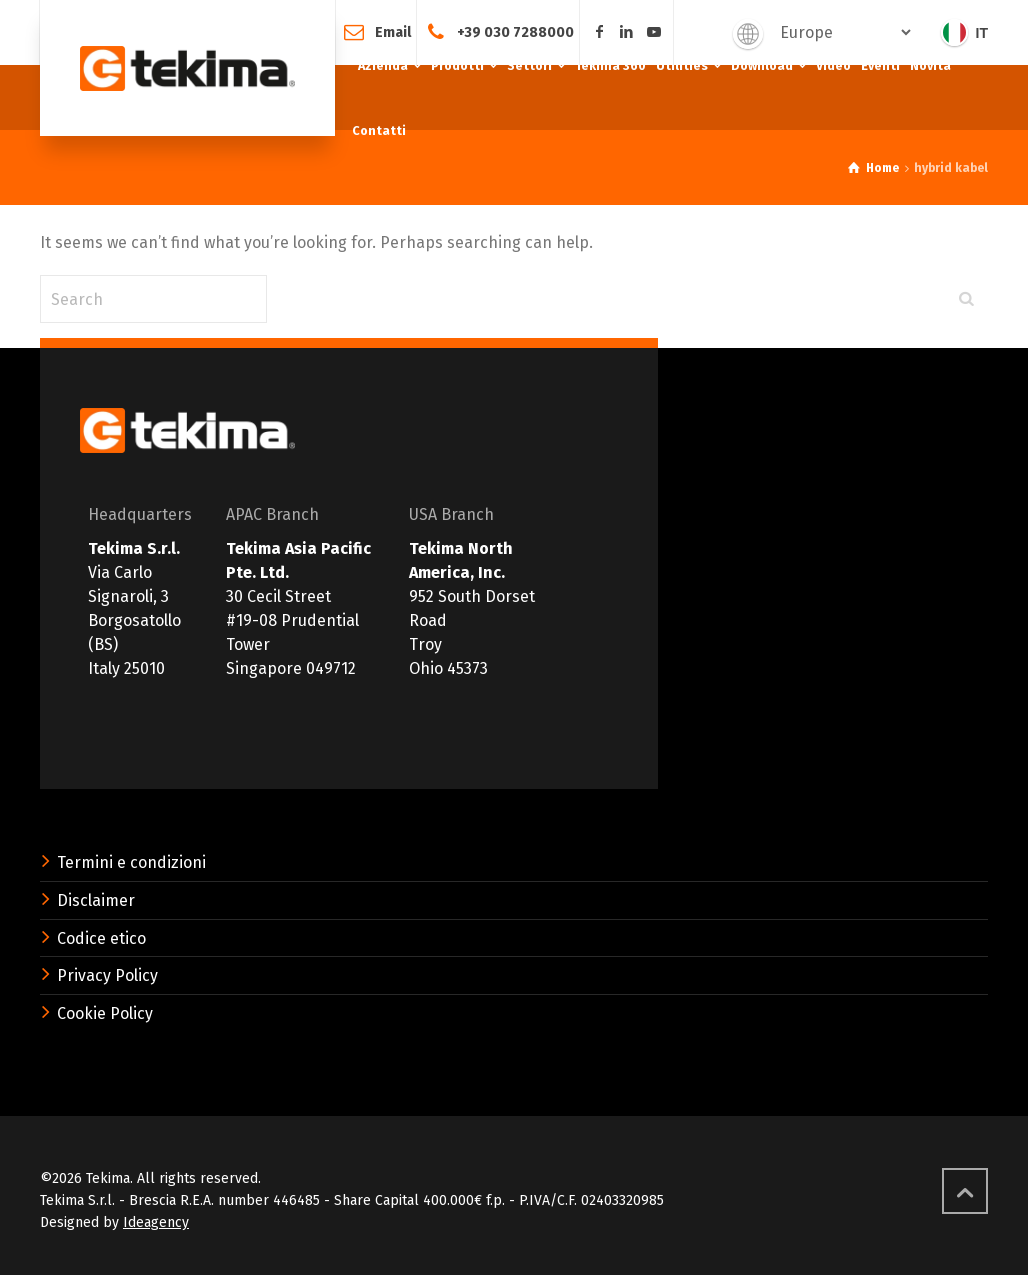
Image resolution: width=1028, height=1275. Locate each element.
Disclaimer (96, 900)
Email (393, 31)
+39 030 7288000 (515, 31)
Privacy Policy (107, 975)
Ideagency (156, 1222)
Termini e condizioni (131, 862)
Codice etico (101, 938)
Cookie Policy (105, 1013)
